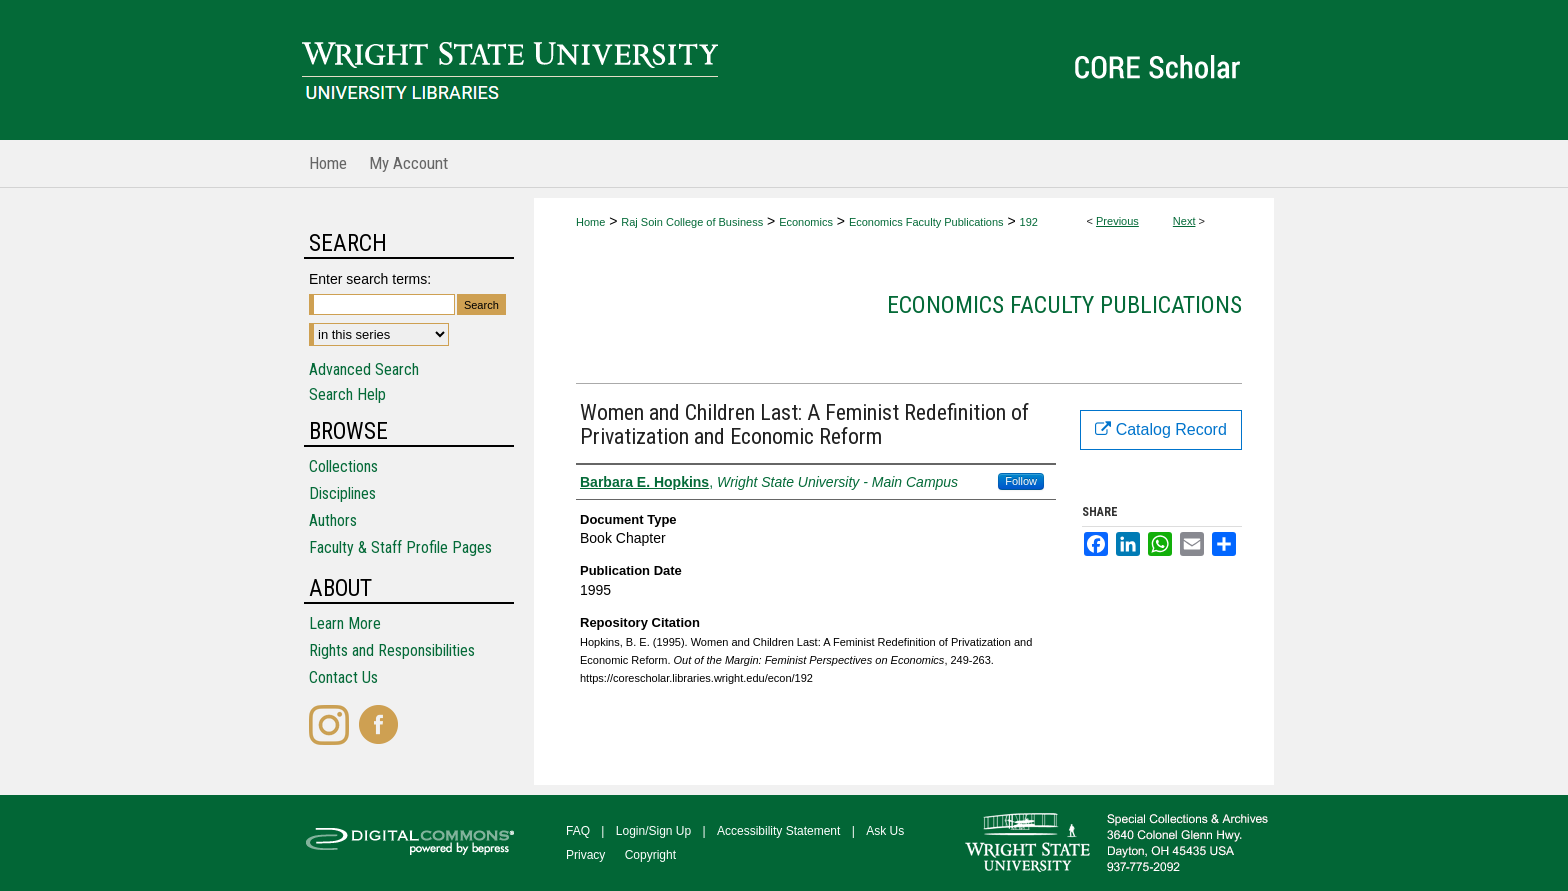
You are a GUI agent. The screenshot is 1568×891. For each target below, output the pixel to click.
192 (1029, 222)
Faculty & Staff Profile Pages (400, 547)
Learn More (345, 623)
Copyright (650, 855)
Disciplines (342, 493)
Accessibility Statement (778, 831)
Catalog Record (1161, 429)
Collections (343, 466)
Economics (806, 222)
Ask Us (885, 831)
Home (590, 222)
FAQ (578, 831)
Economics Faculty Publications (926, 222)
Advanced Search (364, 369)
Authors (333, 520)
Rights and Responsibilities (392, 650)
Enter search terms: (370, 279)
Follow (1021, 481)
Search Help (347, 394)
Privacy (585, 855)
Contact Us (343, 677)
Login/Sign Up (653, 831)
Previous (1117, 221)
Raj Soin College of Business (692, 222)
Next (1184, 221)
